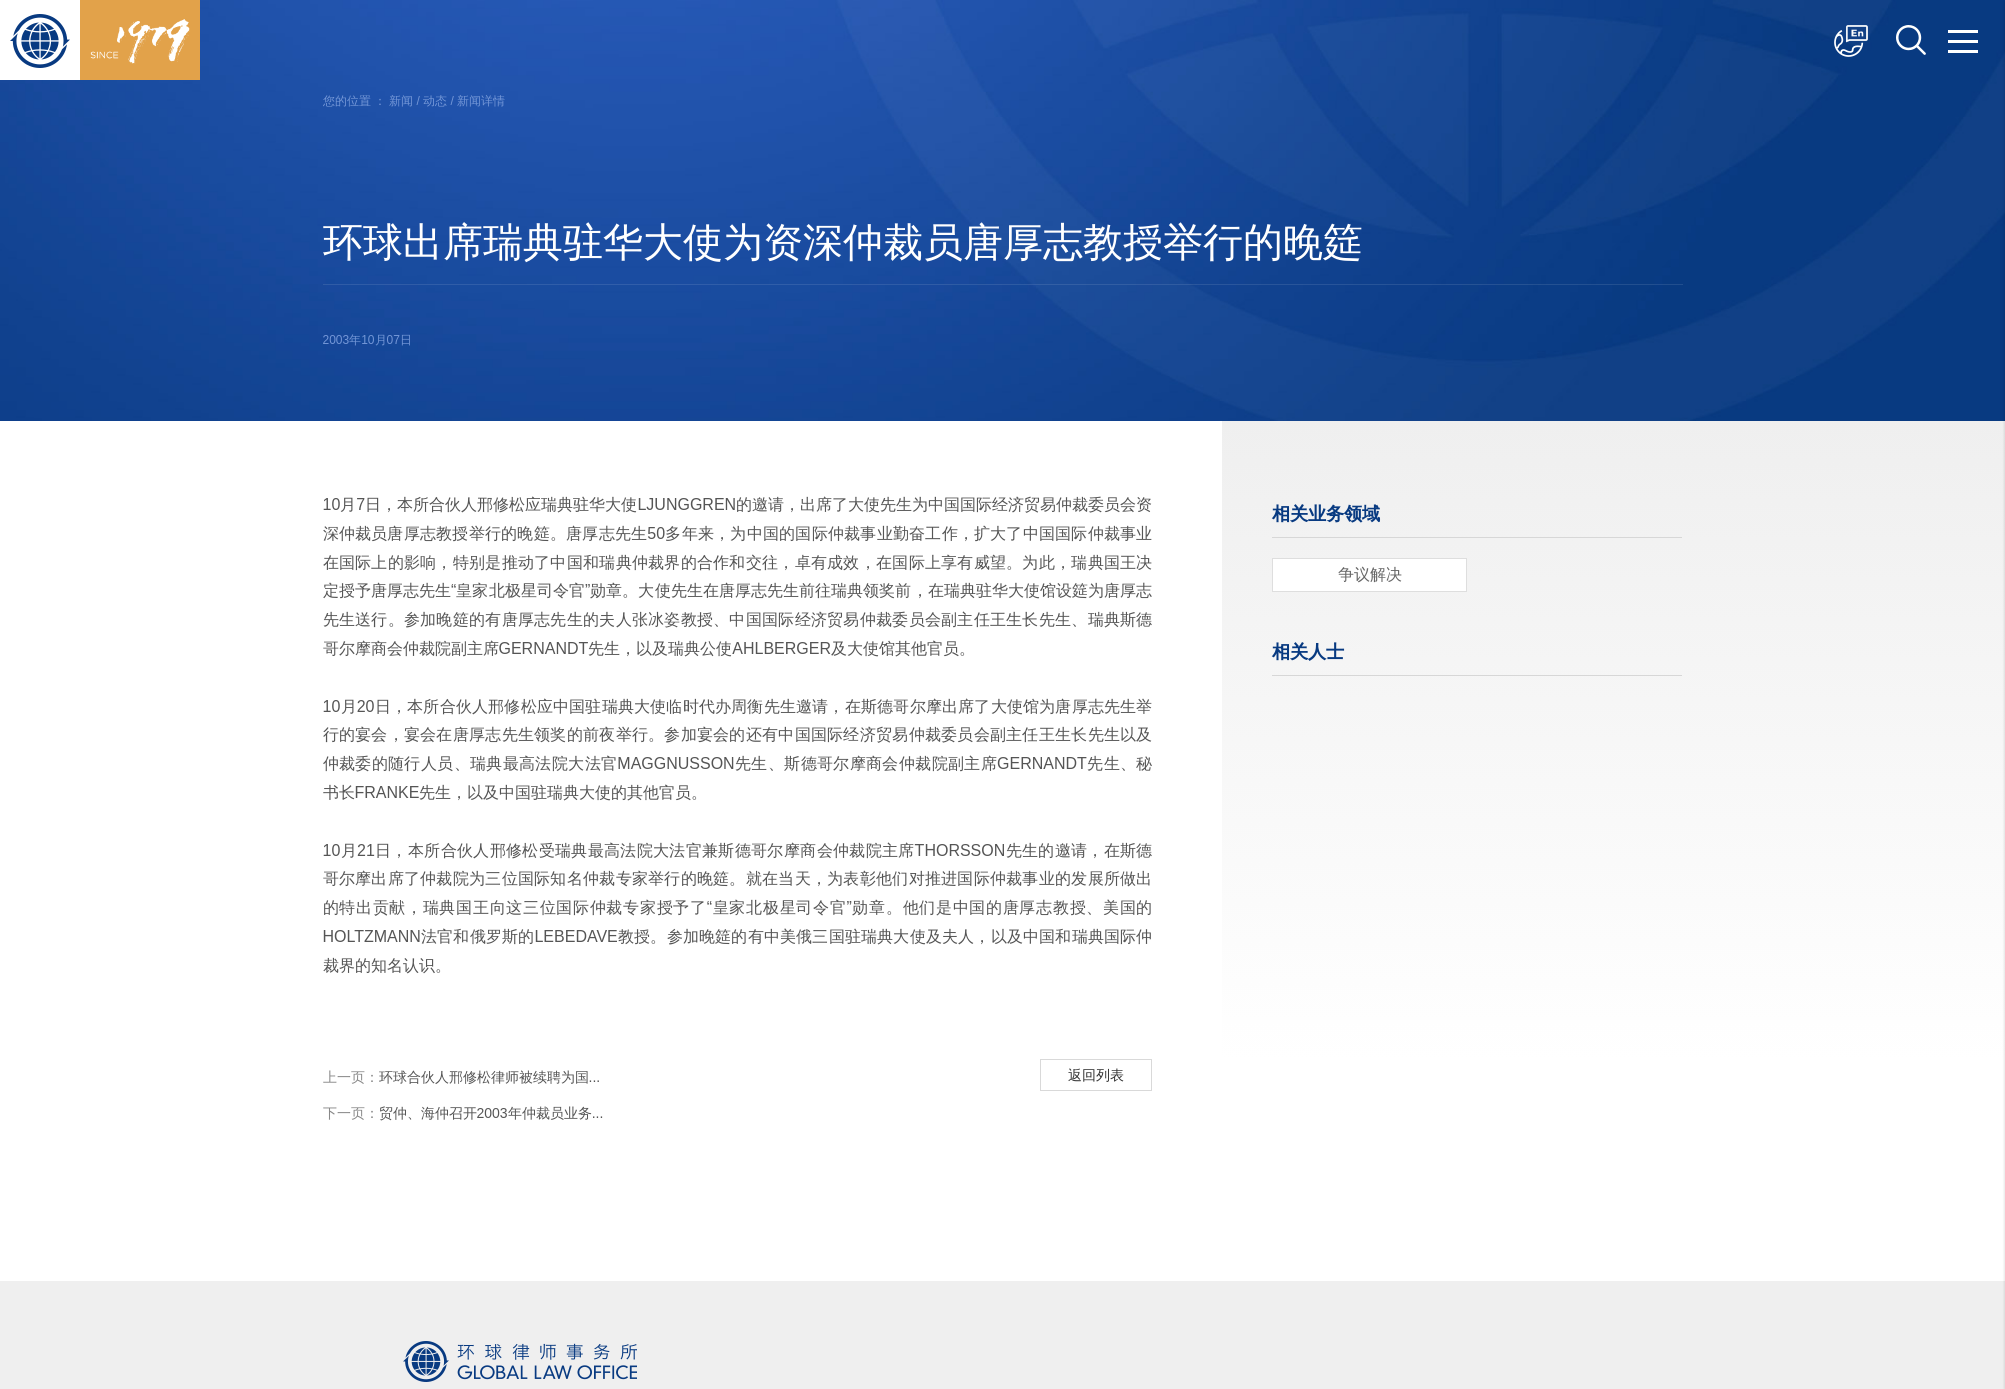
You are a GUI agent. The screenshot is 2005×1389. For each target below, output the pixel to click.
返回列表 (1096, 1075)
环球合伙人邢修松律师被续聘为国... (462, 1077)
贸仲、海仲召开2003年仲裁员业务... (463, 1113)
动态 (435, 101)
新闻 (401, 101)
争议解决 (1370, 574)
